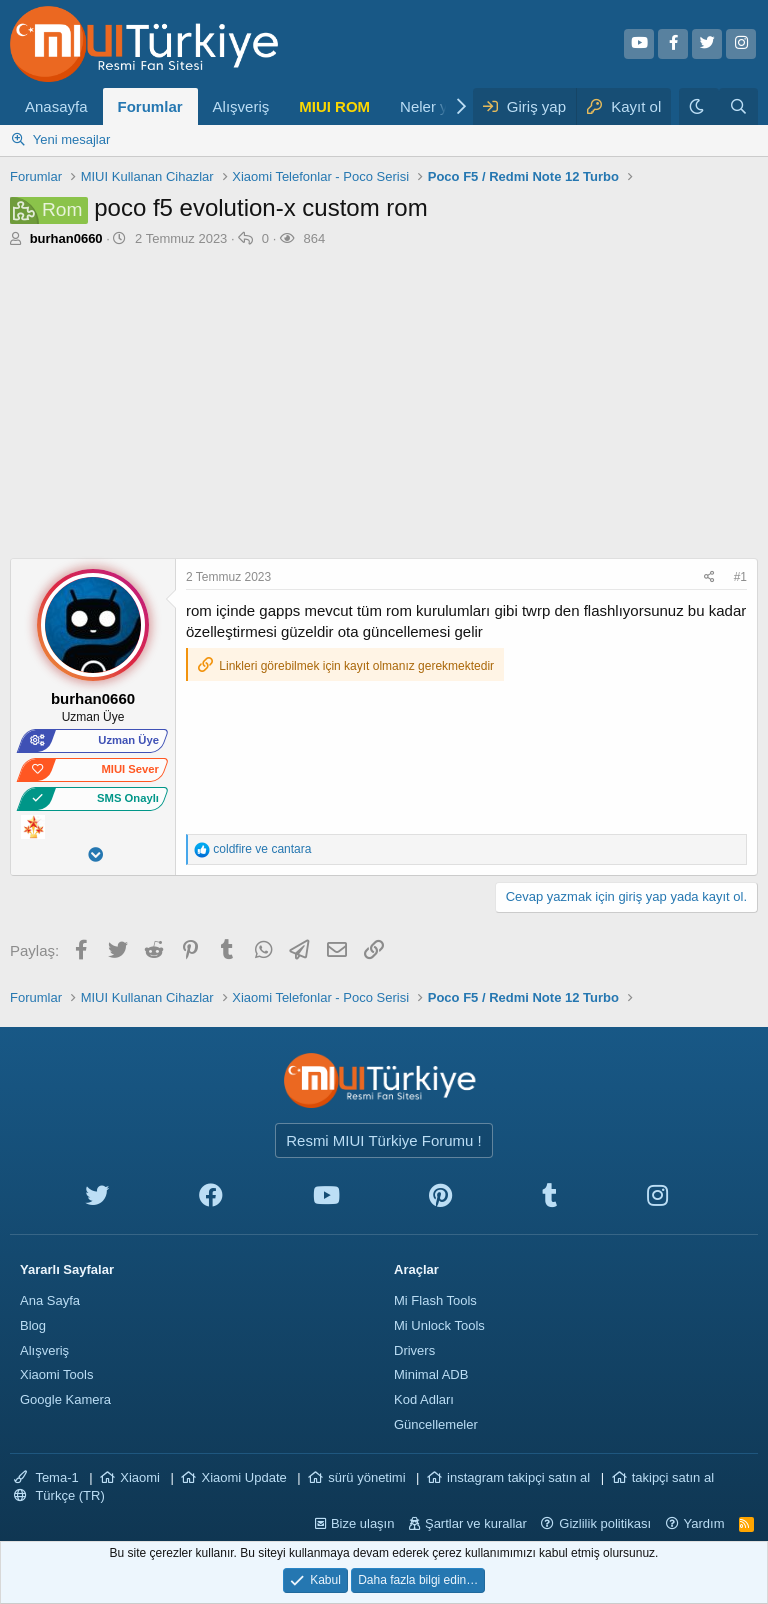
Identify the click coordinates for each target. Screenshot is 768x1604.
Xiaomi (140, 1477)
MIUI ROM (334, 106)
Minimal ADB (431, 1374)
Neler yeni (434, 106)
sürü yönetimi (366, 1477)
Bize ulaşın (363, 1523)
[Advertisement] (384, 408)
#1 (740, 577)
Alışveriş (241, 106)
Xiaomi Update (243, 1477)
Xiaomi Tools (56, 1374)
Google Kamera (65, 1399)
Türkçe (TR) (59, 1495)
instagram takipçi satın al (518, 1477)
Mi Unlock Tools (439, 1325)
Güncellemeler (436, 1424)
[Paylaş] (712, 577)
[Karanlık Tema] (699, 106)
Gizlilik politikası (605, 1523)
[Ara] (738, 106)
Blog (33, 1325)
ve (262, 849)
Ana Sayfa (50, 1300)
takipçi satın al (673, 1477)
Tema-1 (46, 1477)
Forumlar (150, 106)
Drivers (414, 1350)
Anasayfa (56, 106)
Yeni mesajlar (72, 139)
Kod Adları (424, 1399)
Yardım (704, 1523)
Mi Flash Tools (435, 1300)
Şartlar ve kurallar (476, 1523)
